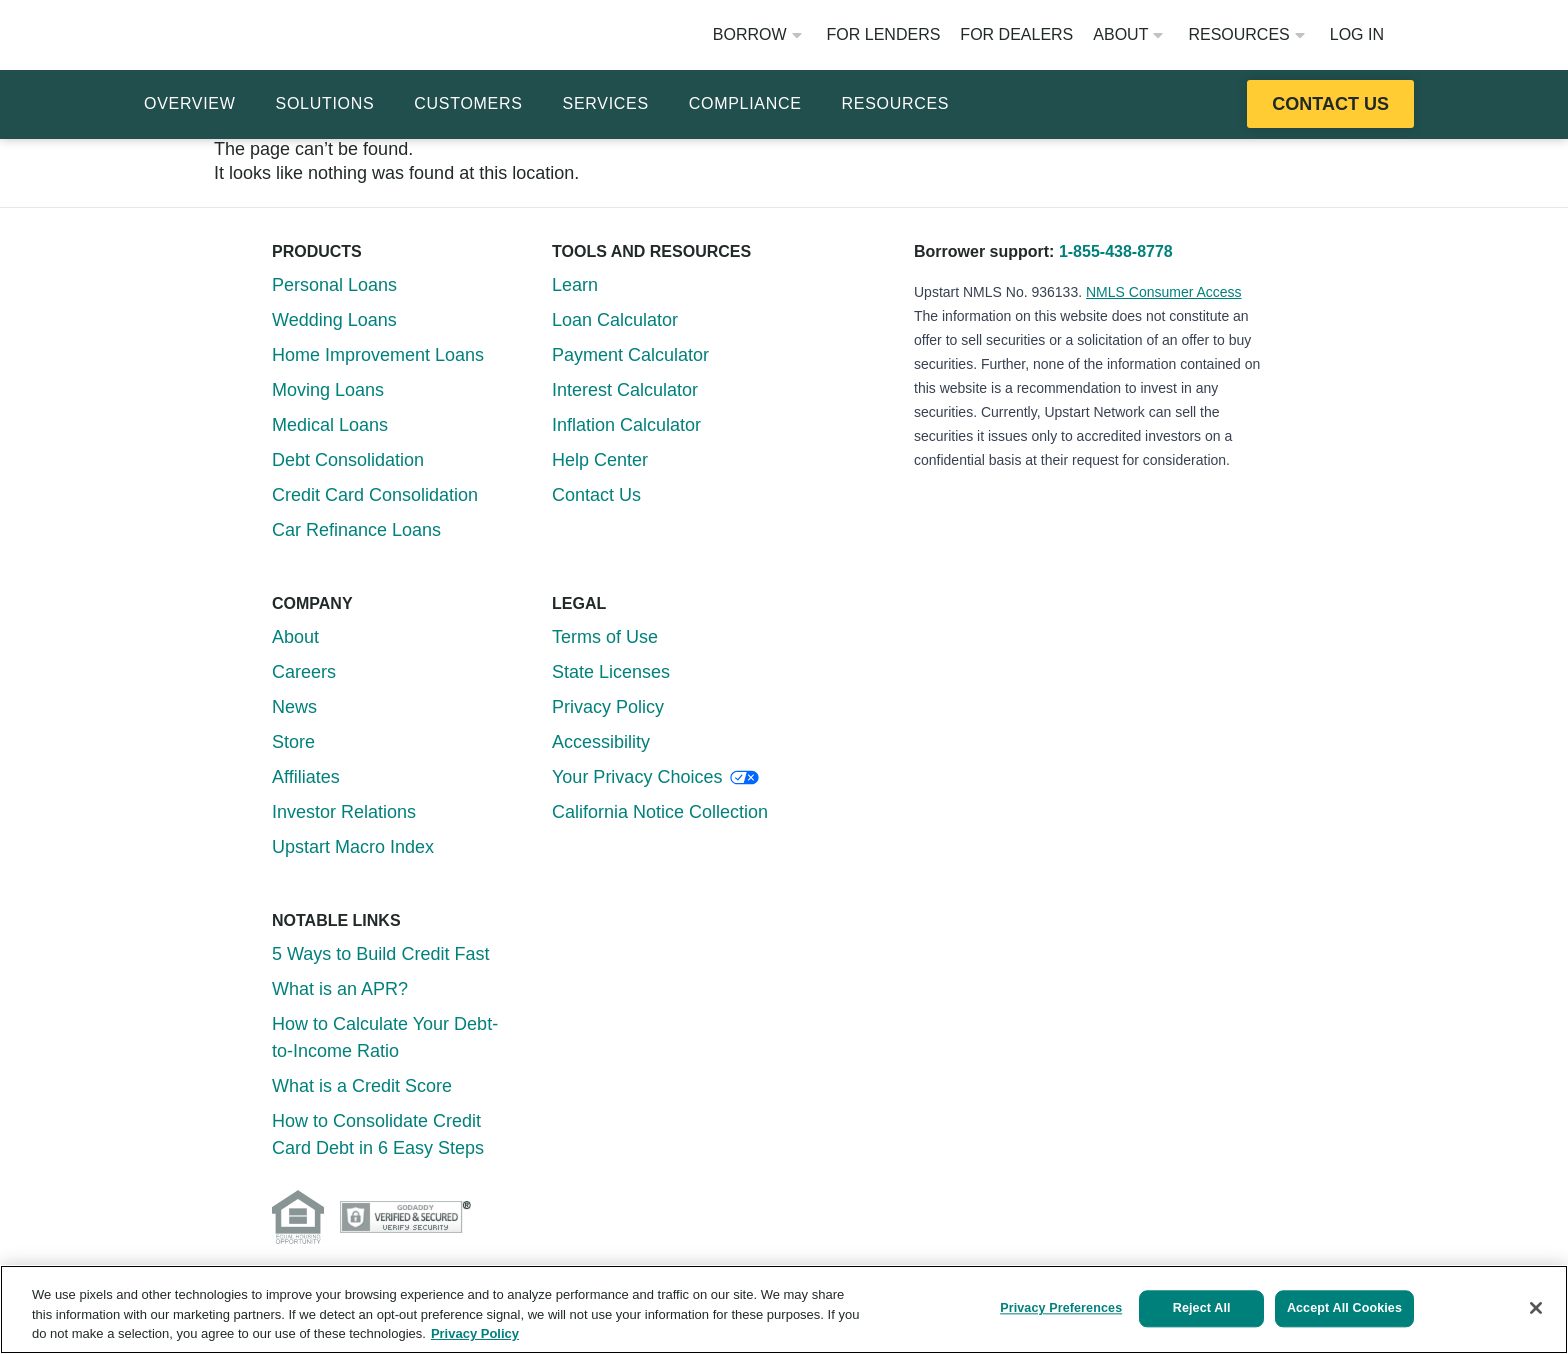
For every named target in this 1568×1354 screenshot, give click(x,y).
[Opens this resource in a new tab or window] (1330, 104)
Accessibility (601, 742)
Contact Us (596, 495)
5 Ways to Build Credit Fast (380, 954)
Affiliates (306, 777)
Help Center (600, 460)
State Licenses (611, 672)
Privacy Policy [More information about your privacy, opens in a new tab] (475, 1333)
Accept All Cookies (1344, 1307)
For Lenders (884, 34)
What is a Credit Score (362, 1086)
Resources (1246, 34)
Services (606, 103)
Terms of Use (605, 637)
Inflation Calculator (626, 425)
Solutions (325, 103)
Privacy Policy (608, 707)
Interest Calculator (625, 390)
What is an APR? (340, 989)
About (1128, 34)
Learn (575, 285)
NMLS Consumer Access (1164, 292)
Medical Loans (330, 425)
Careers (304, 672)
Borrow (757, 34)
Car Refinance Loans (356, 530)
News (294, 707)
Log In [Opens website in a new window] (1357, 34)
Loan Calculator (615, 320)
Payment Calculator (630, 355)
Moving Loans (328, 390)
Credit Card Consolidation (375, 495)
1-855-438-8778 (1116, 251)
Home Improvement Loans (378, 355)
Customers (468, 103)
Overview (190, 103)
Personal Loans (334, 285)
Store (293, 742)
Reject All (1193, 1307)
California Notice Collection (660, 812)
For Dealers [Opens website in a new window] (1016, 34)
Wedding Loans (334, 320)
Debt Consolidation (348, 460)
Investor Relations (344, 812)
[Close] (1536, 1308)
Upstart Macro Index (353, 847)
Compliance (745, 103)
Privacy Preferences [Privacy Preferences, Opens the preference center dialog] (1050, 1307)
